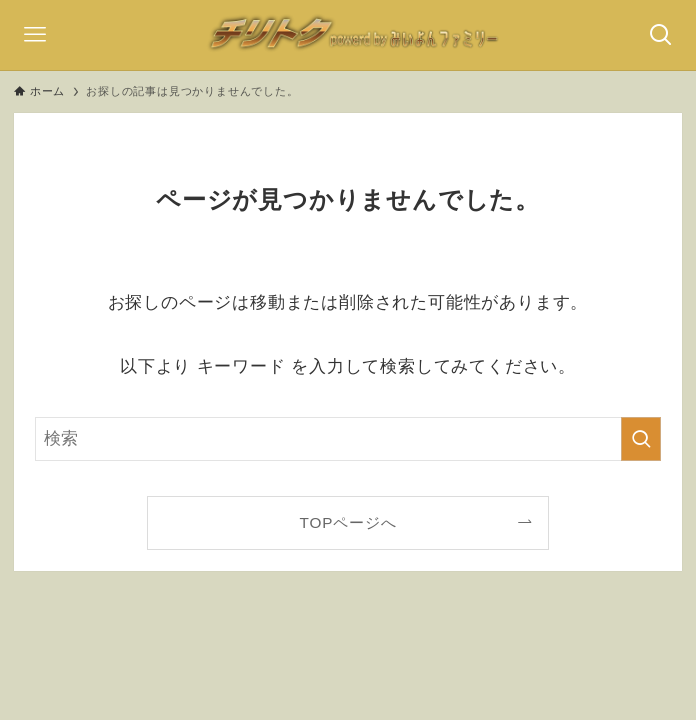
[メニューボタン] (35, 35)
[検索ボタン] (661, 35)
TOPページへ (348, 522)
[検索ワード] (348, 439)
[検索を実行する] (641, 439)
